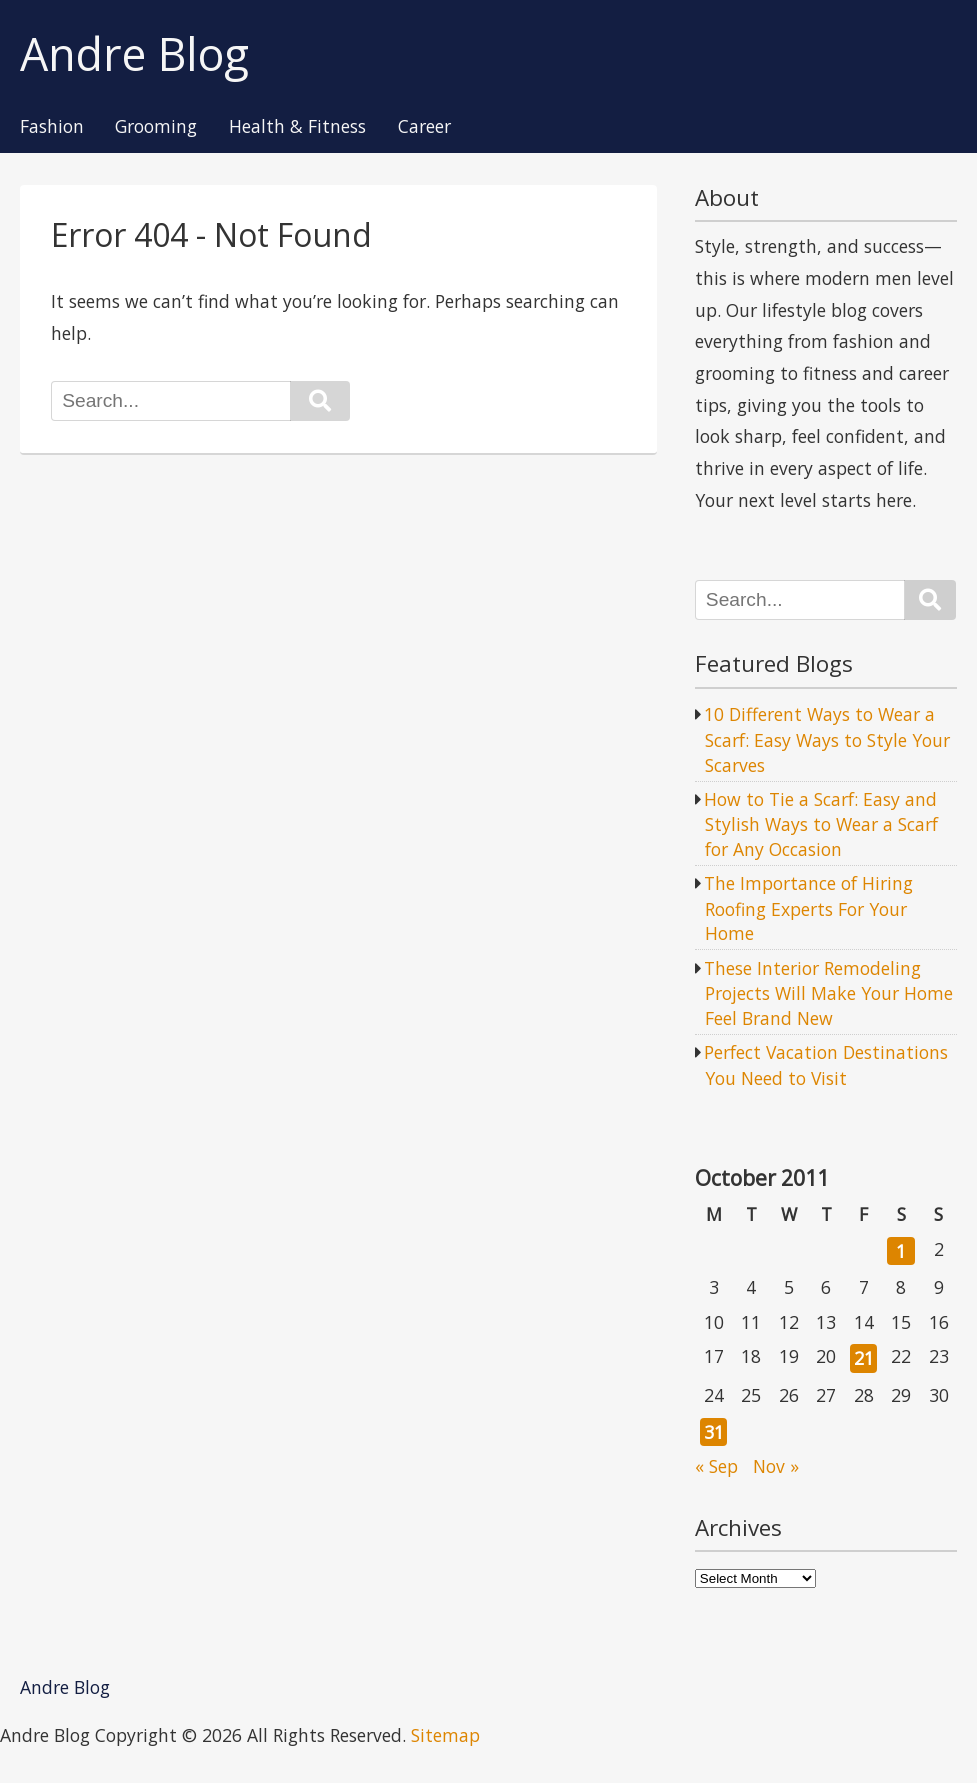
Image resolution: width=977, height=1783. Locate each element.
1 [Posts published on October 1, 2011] (901, 1251)
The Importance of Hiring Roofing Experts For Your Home (808, 908)
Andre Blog (134, 54)
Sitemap (445, 1735)
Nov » (776, 1466)
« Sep (716, 1466)
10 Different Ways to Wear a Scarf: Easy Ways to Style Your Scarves (827, 739)
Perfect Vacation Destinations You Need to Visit (826, 1065)
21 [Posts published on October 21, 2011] (864, 1358)
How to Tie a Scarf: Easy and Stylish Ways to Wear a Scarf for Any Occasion (821, 824)
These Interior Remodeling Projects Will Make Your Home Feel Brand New (828, 993)
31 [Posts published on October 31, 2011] (714, 1432)
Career (424, 127)
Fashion (52, 127)
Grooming (156, 127)
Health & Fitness (297, 127)
